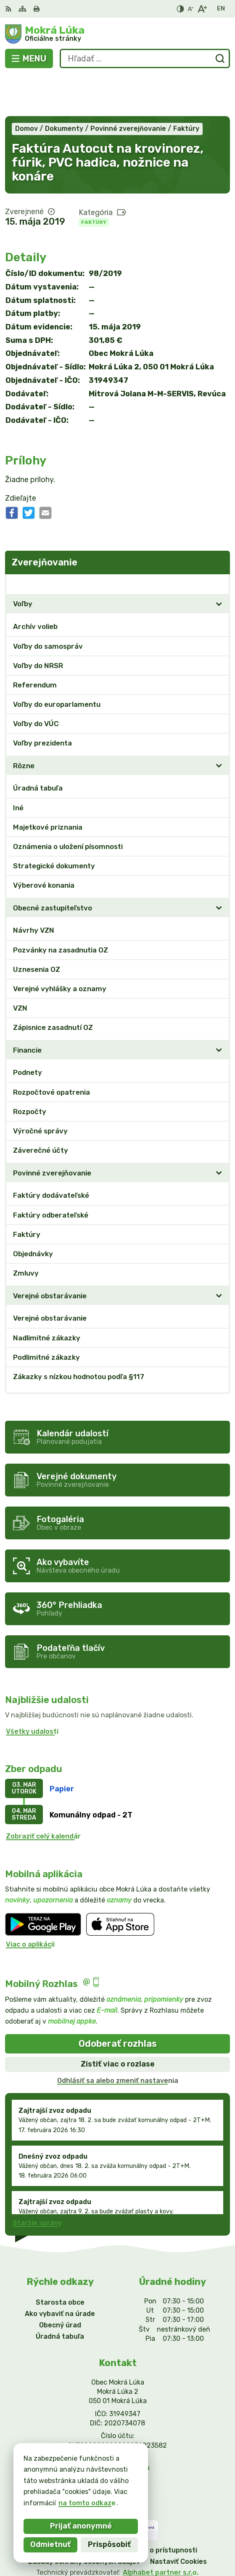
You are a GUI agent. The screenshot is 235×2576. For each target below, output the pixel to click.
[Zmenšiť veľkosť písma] (190, 9)
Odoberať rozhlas (118, 2002)
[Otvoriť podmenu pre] (219, 563)
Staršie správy (37, 2182)
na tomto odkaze (87, 2503)
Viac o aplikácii (30, 1903)
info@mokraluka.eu (118, 2426)
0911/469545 (117, 2417)
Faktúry (93, 181)
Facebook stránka (117, 2436)
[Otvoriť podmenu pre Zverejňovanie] (219, 542)
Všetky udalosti (32, 1690)
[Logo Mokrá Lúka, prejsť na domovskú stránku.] (117, 34)
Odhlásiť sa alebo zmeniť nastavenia (117, 2039)
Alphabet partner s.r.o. (160, 2531)
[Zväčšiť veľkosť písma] (202, 9)
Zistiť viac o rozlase (118, 2022)
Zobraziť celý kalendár (43, 1795)
